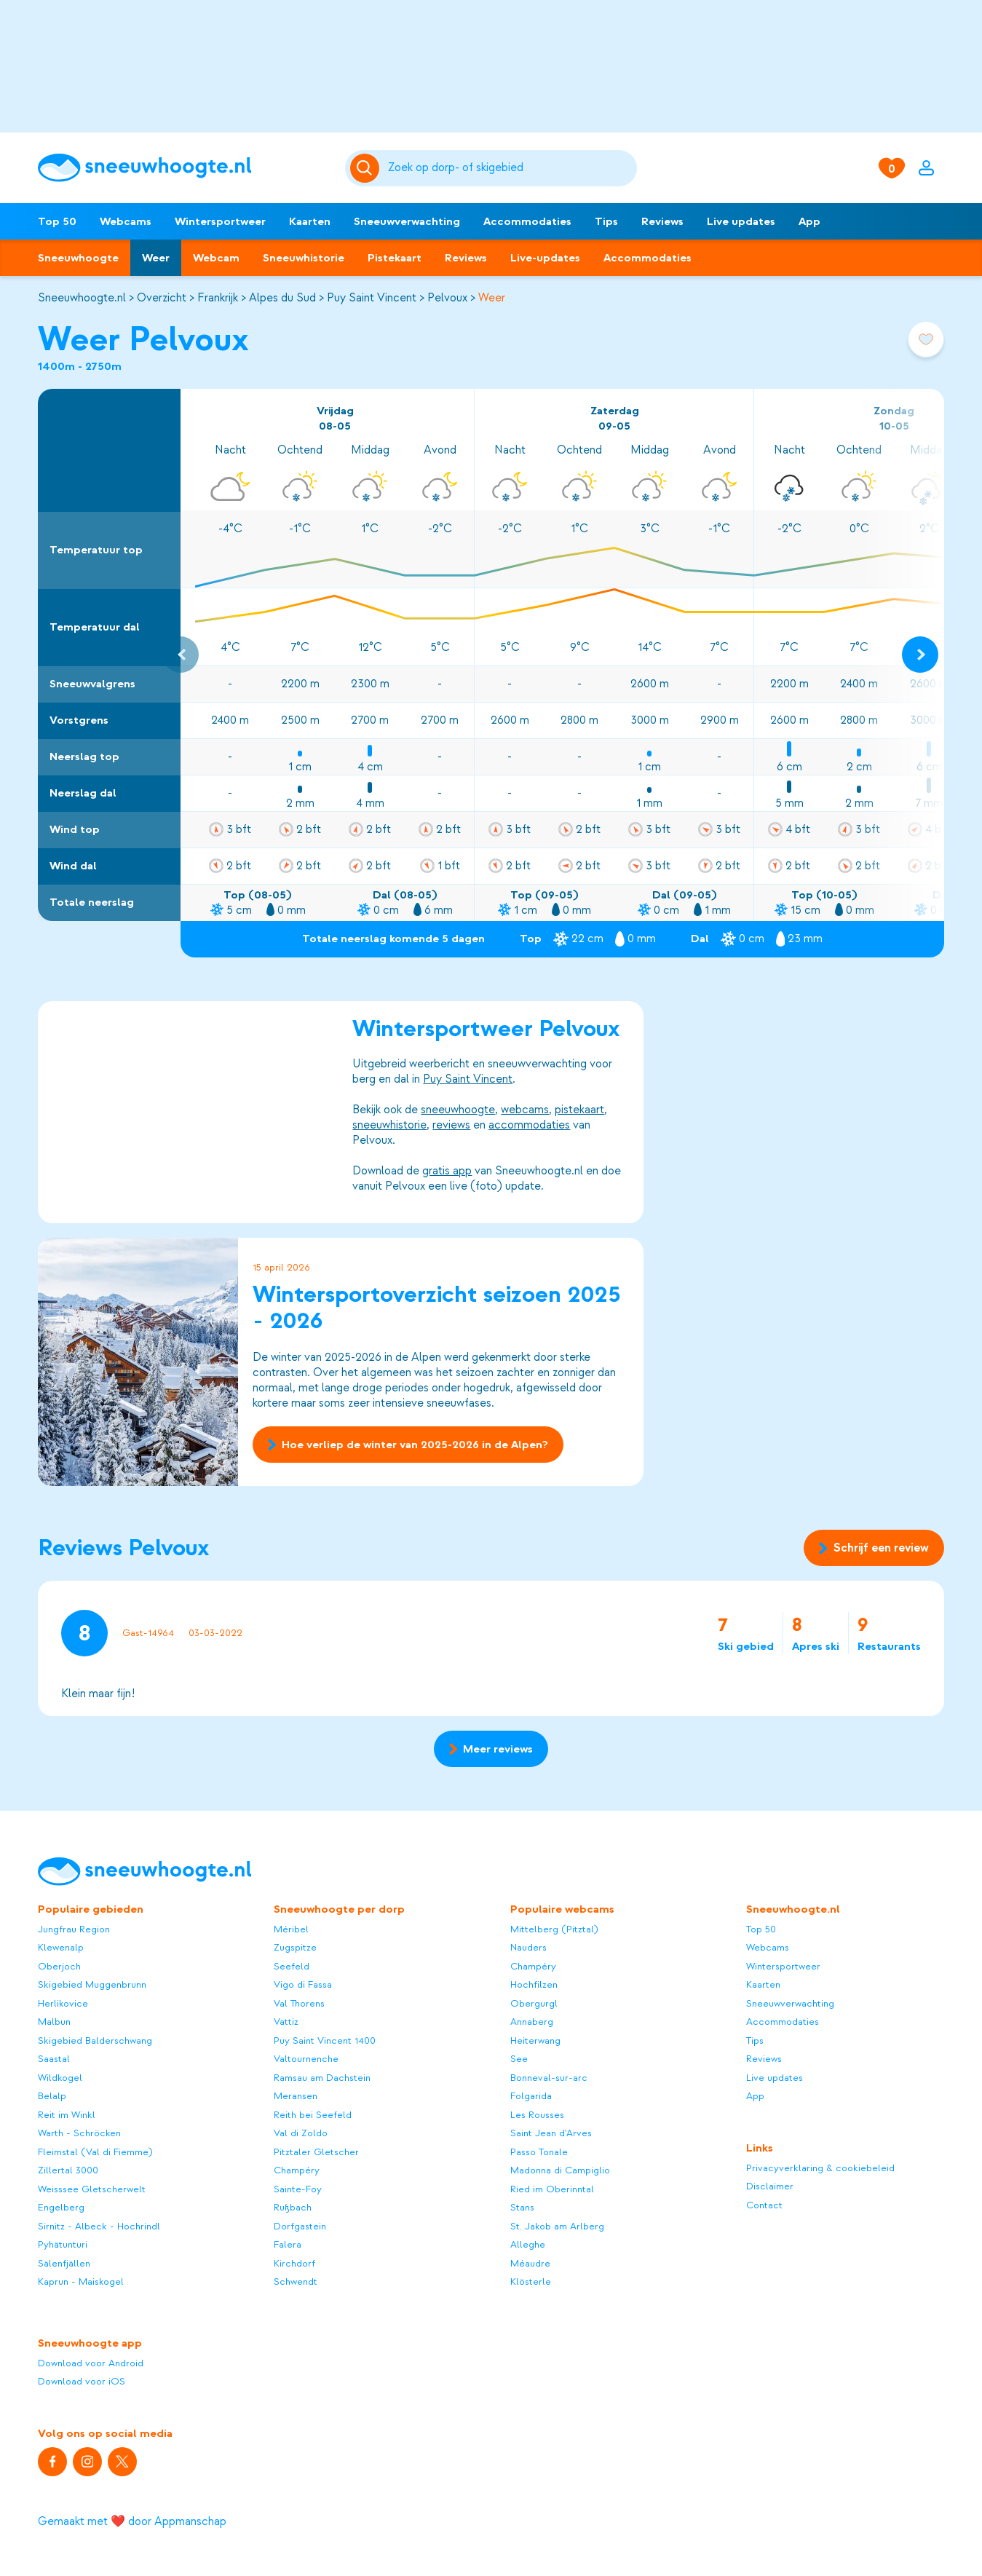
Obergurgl (534, 2003)
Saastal (54, 2058)
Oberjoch (59, 1966)
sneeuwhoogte (458, 1109)
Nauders (528, 1947)
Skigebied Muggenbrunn (92, 1984)
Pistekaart (394, 257)
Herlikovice (63, 2003)
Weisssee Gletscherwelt (92, 2189)
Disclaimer (769, 2186)
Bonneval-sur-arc (548, 2077)
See (519, 2058)
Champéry (297, 2170)
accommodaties (529, 1125)
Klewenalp (61, 1947)
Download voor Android (90, 2363)
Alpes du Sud (282, 298)
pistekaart (579, 1109)
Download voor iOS (81, 2381)
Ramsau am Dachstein (322, 2077)
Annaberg (531, 2021)
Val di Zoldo (301, 2133)
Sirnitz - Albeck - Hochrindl (99, 2226)
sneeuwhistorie (389, 1125)
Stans (522, 2207)
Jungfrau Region (74, 1929)
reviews (451, 1125)
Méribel (291, 1929)
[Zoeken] (510, 168)
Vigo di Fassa (303, 1984)
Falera (287, 2244)
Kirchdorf (294, 2263)
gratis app (447, 1170)
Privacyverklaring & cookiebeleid (820, 2168)
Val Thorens (299, 2003)
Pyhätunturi (62, 2244)
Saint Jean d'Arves (551, 2133)
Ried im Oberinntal (552, 2189)
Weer (156, 257)
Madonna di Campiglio (560, 2170)
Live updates (741, 221)
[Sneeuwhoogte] (184, 168)
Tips (606, 221)
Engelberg (61, 2207)
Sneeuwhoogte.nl (82, 298)
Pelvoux (447, 298)
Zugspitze (295, 1947)
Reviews (662, 221)
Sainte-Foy (298, 2189)
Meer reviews (491, 1749)
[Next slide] (920, 654)
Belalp (52, 2096)
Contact (764, 2205)
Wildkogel (60, 2077)
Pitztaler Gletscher (316, 2152)
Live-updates (545, 257)
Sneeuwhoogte (78, 257)
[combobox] (510, 168)
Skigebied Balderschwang (95, 2040)
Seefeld (291, 1966)
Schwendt (295, 2281)
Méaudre (530, 2263)
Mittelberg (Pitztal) (554, 1929)
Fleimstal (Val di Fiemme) (95, 2152)
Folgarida (531, 2096)
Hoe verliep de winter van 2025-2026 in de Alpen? (408, 1444)
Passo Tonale (539, 2152)
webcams (525, 1109)
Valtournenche (306, 2058)
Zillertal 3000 (68, 2170)
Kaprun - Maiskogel (81, 2281)
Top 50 (57, 221)
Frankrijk (217, 298)
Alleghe (527, 2244)
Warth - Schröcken (79, 2133)
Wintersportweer (220, 221)
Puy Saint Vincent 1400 (325, 2040)
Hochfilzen (534, 1984)
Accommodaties (527, 221)
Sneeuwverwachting (407, 221)
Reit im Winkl (66, 2115)
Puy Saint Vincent (371, 298)
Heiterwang (535, 2040)
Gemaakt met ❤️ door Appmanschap (132, 2521)
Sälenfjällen (64, 2263)
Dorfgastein (300, 2226)
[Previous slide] (180, 654)
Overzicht (161, 298)
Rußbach (293, 2207)
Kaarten (309, 221)
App (809, 221)
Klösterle (530, 2281)
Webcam (216, 257)
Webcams (125, 221)
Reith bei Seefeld (313, 2115)
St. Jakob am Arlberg (557, 2226)
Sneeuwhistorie (303, 257)
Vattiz (286, 2021)
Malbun (54, 2021)
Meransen (295, 2096)
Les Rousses (537, 2115)
